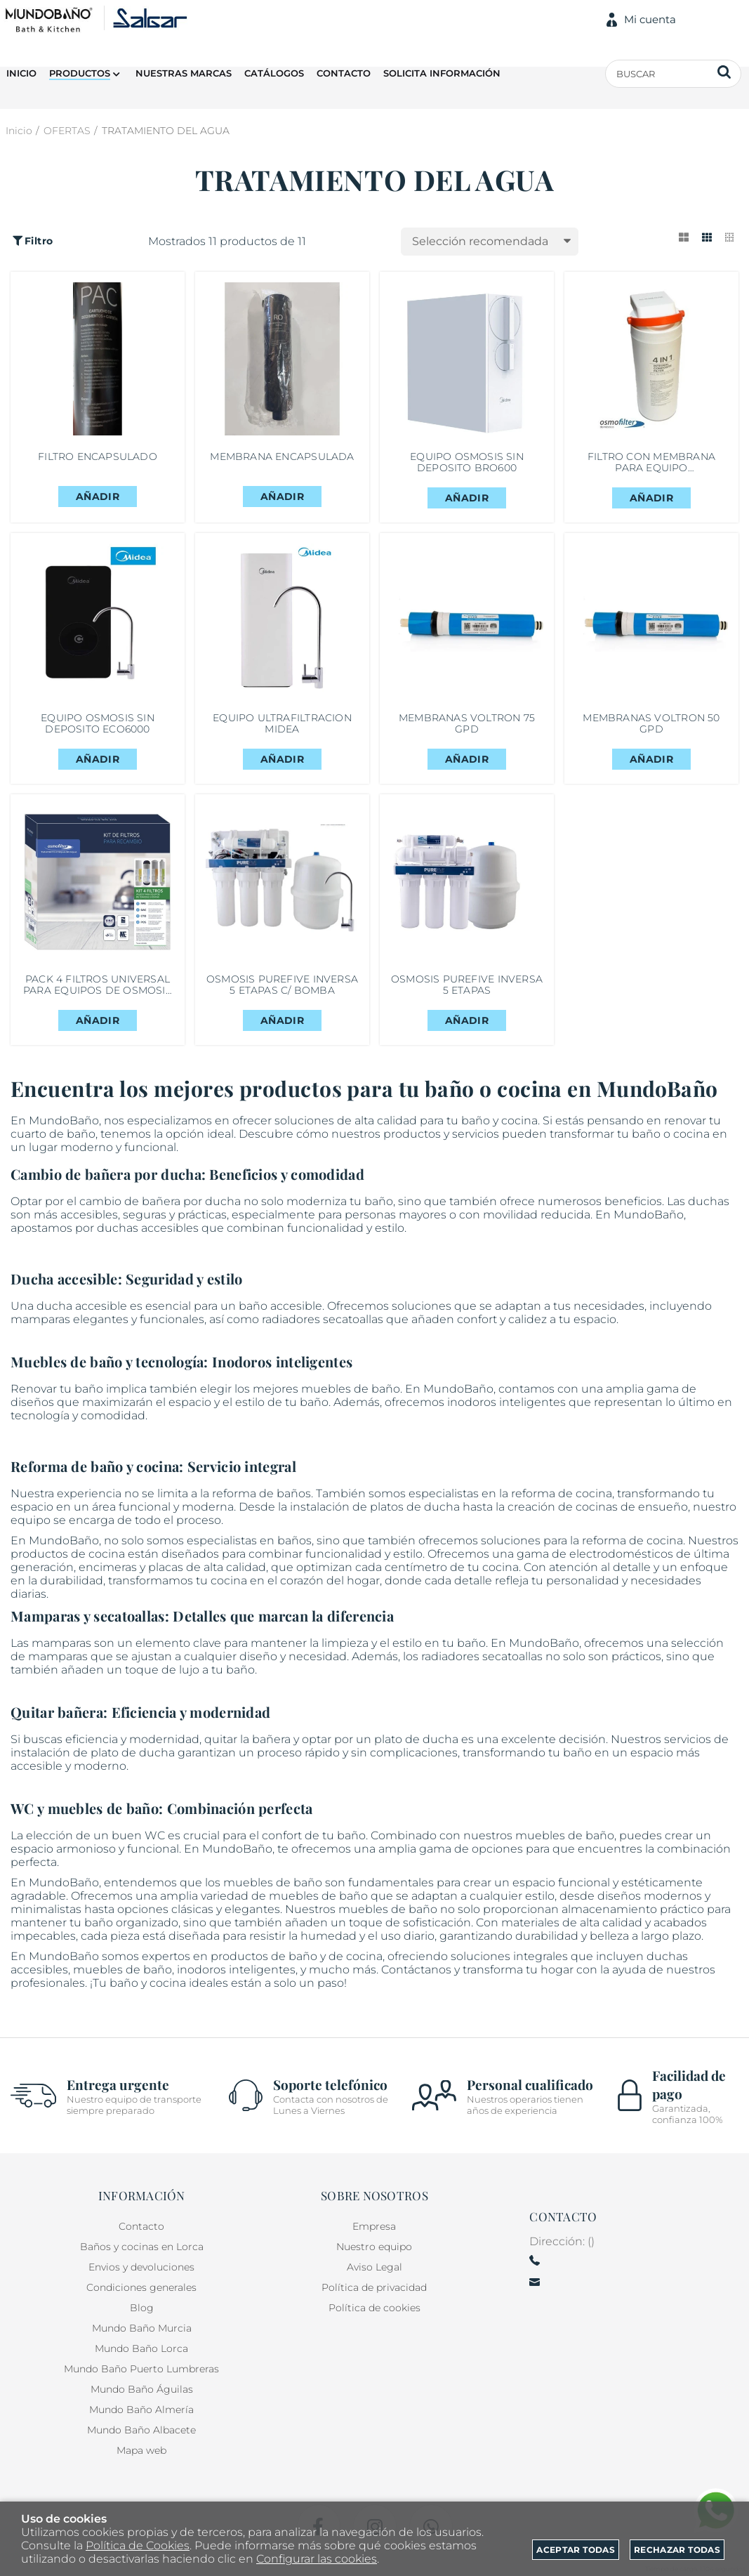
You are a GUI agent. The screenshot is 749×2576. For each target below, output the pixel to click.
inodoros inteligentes (506, 1423)
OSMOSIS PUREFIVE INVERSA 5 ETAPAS (466, 1002)
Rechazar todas (677, 2549)
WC (155, 1856)
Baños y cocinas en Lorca (142, 2248)
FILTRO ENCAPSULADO (97, 460)
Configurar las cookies (316, 2558)
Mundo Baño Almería (141, 2411)
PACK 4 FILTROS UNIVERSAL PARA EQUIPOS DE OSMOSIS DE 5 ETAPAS (97, 1002)
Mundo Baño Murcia (142, 2329)
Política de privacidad (374, 2288)
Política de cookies (374, 2309)
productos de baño (264, 1977)
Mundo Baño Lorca (141, 2350)
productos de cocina (68, 1575)
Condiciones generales (141, 2288)
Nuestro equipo (374, 2248)
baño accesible (280, 1327)
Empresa (374, 2227)
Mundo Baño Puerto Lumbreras (141, 2370)
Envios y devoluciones (141, 2268)
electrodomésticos (621, 1575)
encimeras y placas (131, 1588)
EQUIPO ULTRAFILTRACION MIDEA (282, 734)
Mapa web (141, 2451)
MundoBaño (64, 1977)
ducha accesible (82, 1327)
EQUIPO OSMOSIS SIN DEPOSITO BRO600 (467, 465)
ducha (223, 1222)
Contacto (141, 2227)
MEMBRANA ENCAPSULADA (282, 460)
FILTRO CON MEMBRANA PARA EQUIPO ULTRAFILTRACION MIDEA (651, 465)
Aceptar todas (575, 2549)
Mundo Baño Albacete (141, 2431)
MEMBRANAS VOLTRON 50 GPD (651, 734)
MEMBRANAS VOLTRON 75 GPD (467, 734)
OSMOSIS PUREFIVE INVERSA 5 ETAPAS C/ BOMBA (282, 1002)
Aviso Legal (374, 2268)
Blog (142, 2309)
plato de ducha (416, 1760)
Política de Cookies (138, 2545)
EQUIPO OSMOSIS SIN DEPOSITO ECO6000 (97, 734)
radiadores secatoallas (322, 1340)
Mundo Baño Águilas (142, 2390)
